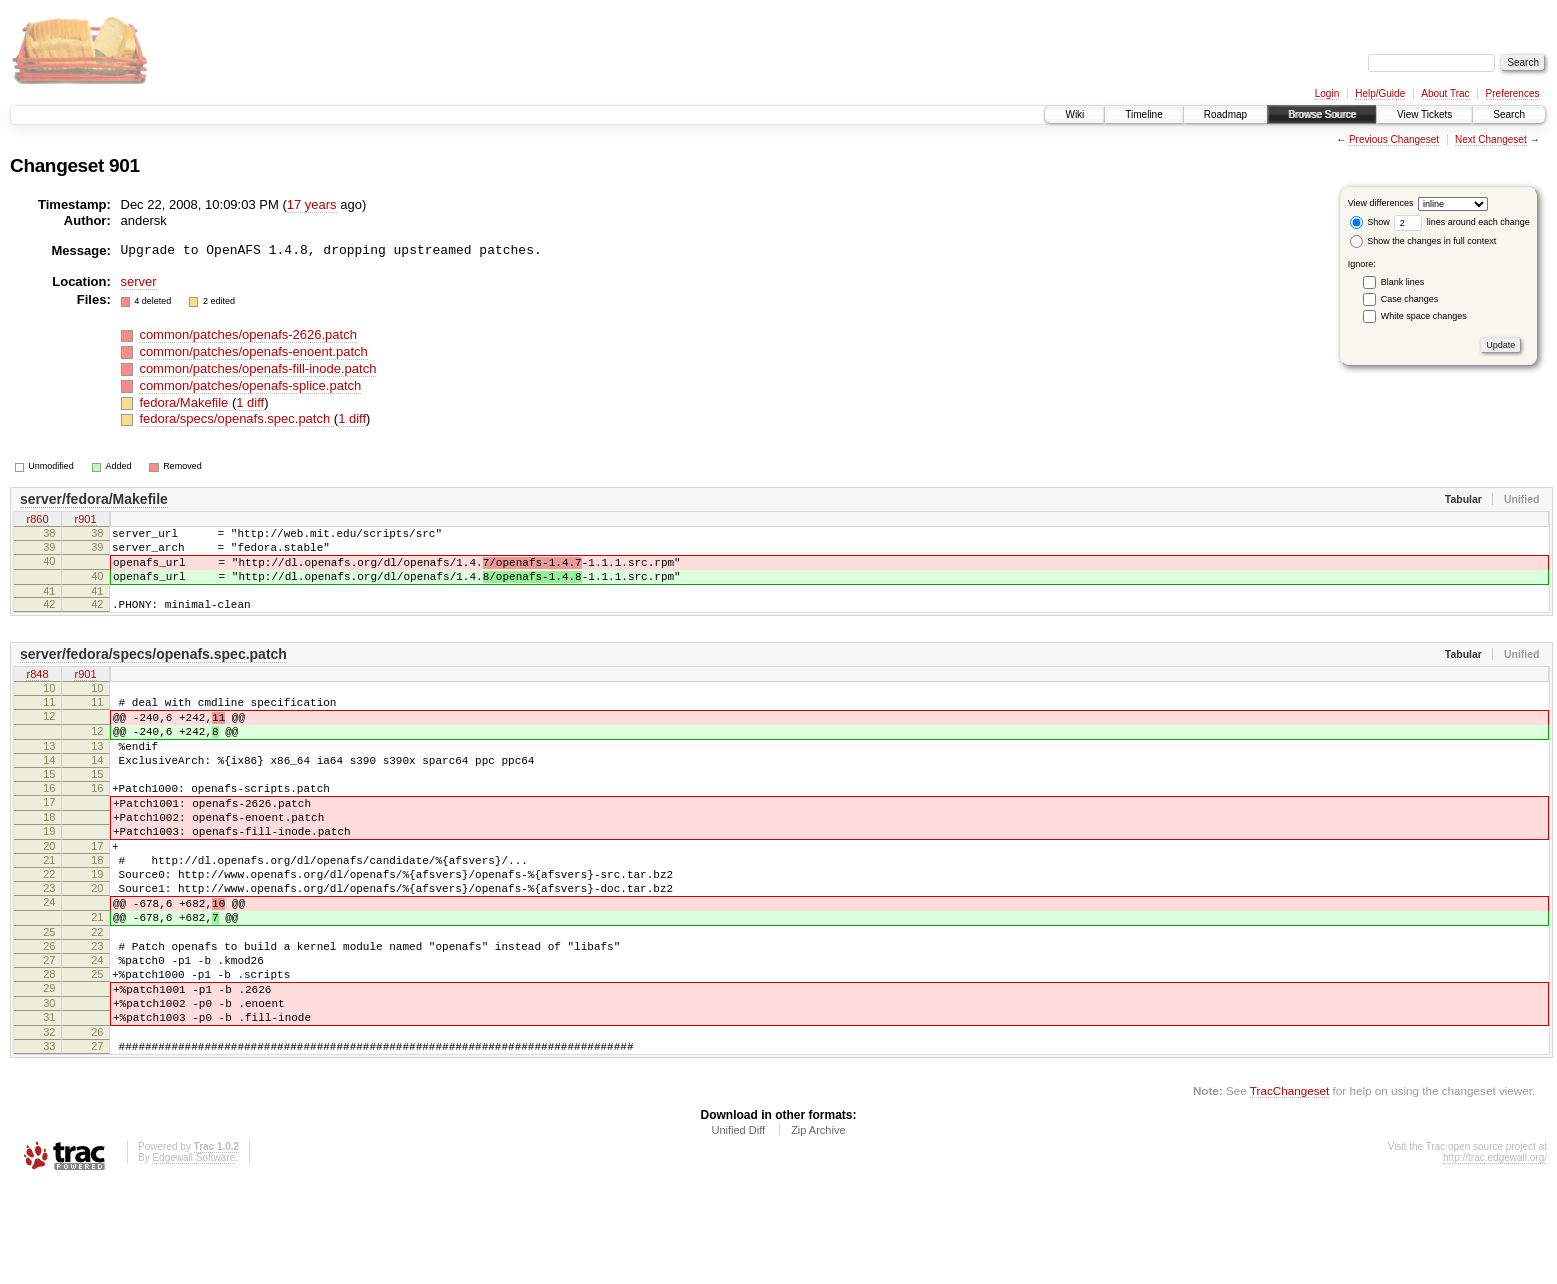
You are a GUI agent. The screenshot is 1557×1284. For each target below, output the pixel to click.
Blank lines (1403, 282)
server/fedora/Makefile (94, 499)
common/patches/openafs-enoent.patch (253, 351)
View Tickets (1424, 114)
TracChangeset (1289, 1189)
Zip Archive (818, 1229)
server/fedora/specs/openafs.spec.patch (153, 672)
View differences (1381, 203)
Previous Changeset (1394, 139)
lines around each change (1462, 222)
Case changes (1410, 299)
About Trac (1445, 93)
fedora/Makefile (185, 402)
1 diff (250, 402)
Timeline (1143, 114)
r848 (37, 693)
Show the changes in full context (1423, 241)
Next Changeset (1491, 139)
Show (1370, 222)
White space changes (1424, 316)
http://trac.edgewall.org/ (1495, 1256)
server (139, 281)
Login (1327, 93)
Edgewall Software (193, 1256)
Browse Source (1322, 114)
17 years (312, 204)
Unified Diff (738, 1229)
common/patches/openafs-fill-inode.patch (257, 368)
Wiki (1074, 114)
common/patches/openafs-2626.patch (248, 334)
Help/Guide (1380, 93)
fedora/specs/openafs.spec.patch (236, 418)
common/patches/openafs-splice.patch (250, 385)
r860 (37, 520)
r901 (85, 520)
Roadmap (1225, 114)
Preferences (1513, 93)
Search (1509, 114)
